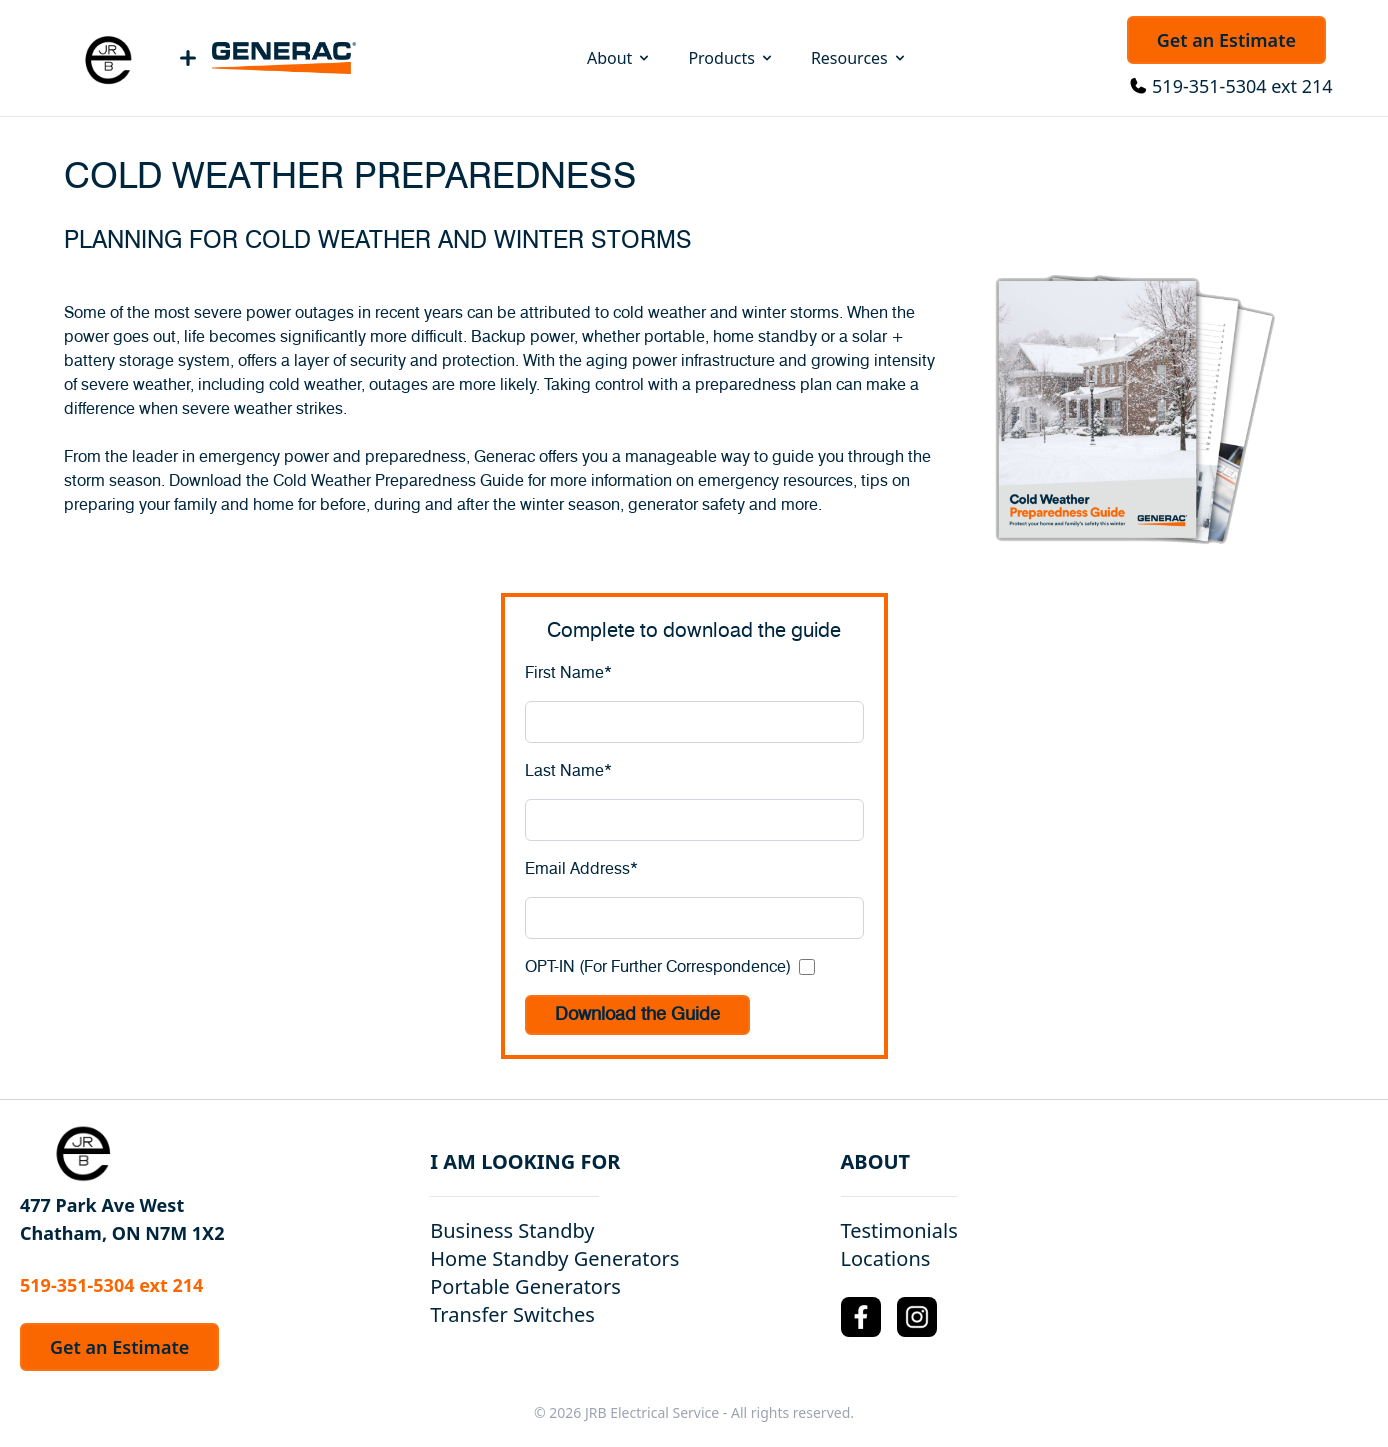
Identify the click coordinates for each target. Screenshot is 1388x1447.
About (619, 58)
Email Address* (581, 869)
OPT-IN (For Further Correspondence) (658, 967)
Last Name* (568, 771)
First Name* (568, 673)
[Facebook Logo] (861, 1317)
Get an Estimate (1226, 40)
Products (731, 58)
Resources (859, 58)
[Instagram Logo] (917, 1317)
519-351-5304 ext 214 (1242, 86)
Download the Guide (637, 1015)
